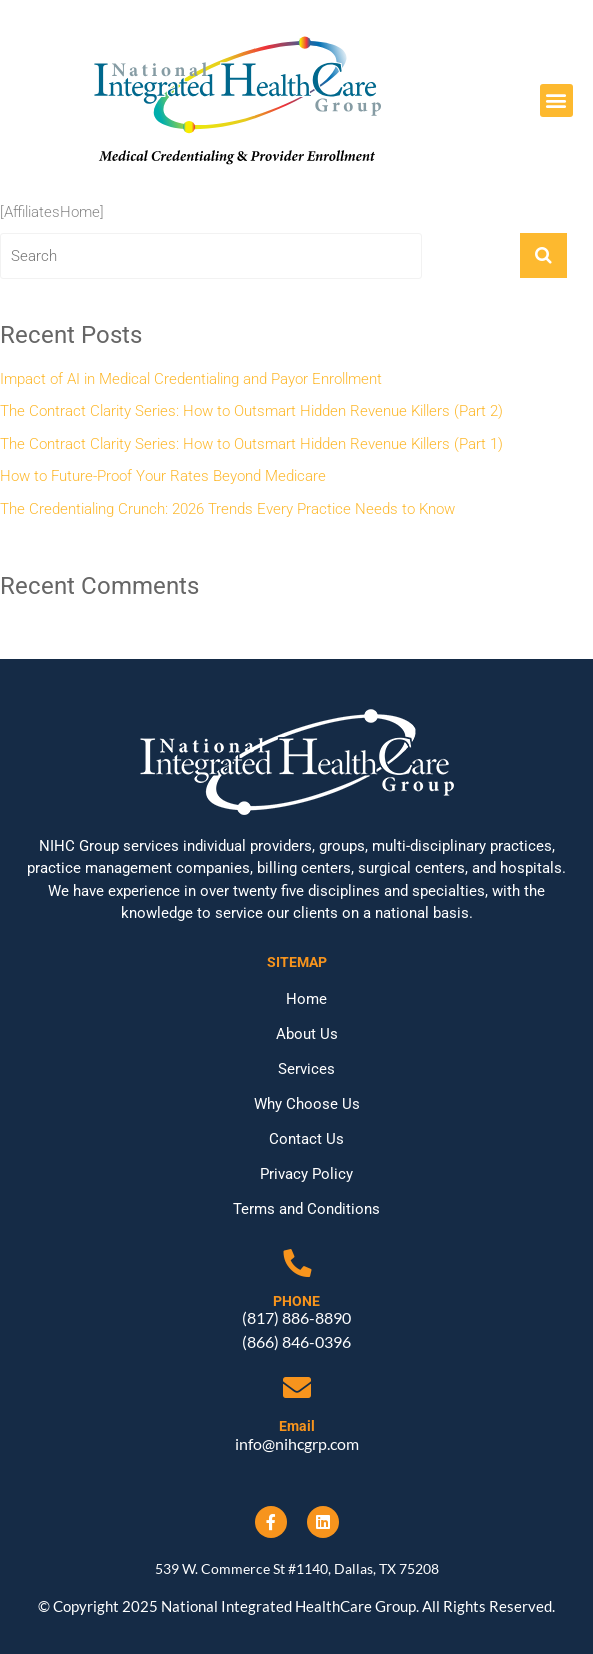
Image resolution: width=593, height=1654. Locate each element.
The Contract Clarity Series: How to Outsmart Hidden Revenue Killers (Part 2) (251, 411)
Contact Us (306, 1139)
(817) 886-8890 (296, 1317)
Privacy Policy (306, 1174)
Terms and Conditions (306, 1209)
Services (306, 1069)
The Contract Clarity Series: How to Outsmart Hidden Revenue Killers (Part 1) (251, 444)
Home (306, 999)
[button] (556, 100)
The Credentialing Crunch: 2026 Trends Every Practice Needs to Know (227, 509)
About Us (307, 1034)
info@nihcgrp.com (297, 1443)
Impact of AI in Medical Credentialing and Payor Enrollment (191, 379)
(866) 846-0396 (296, 1341)
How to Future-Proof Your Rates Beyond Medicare (163, 476)
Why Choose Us (307, 1104)
